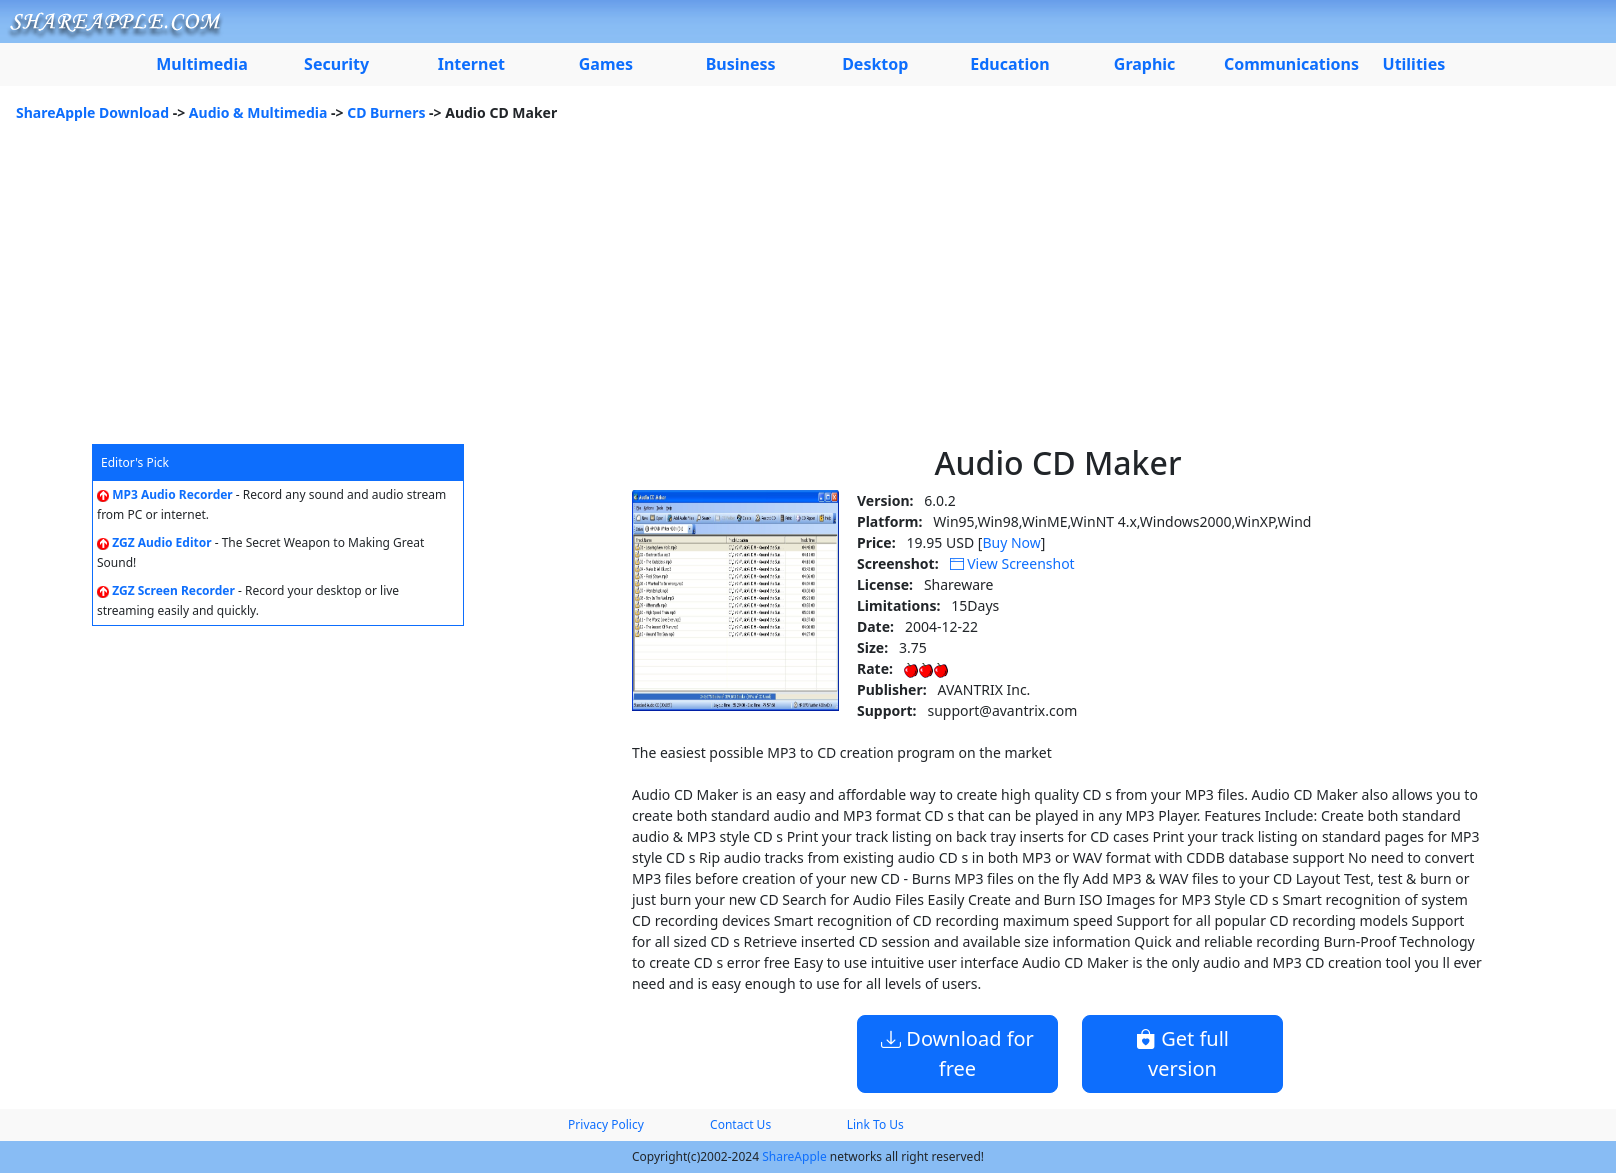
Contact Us (740, 1124)
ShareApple (794, 1156)
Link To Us (875, 1124)
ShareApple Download (92, 112)
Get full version (1182, 1053)
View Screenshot (1012, 563)
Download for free (957, 1053)
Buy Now (1011, 542)
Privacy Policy (606, 1124)
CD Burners (386, 112)
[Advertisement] (808, 294)
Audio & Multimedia (258, 112)
